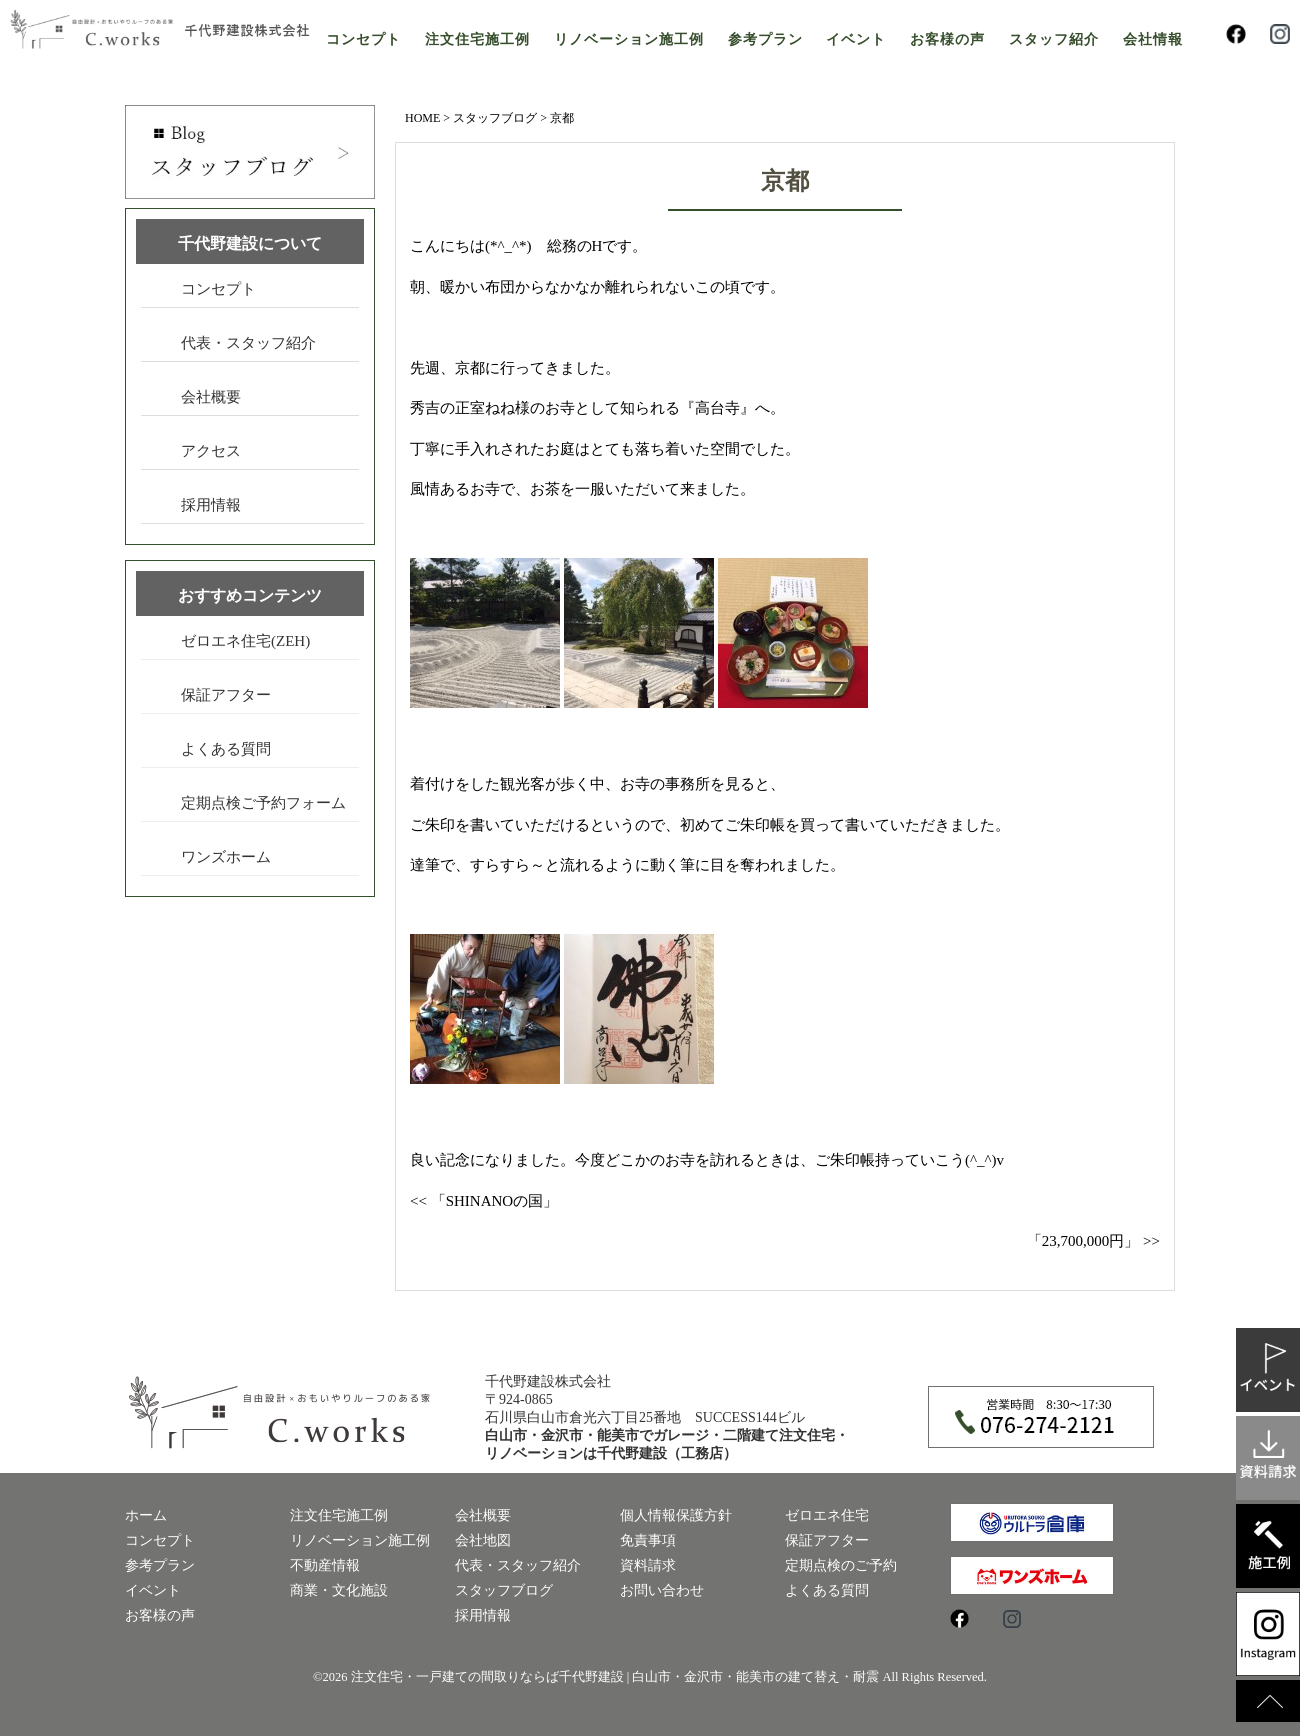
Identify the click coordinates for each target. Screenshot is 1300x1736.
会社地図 (483, 1540)
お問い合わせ (662, 1590)
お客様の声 (947, 39)
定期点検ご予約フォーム (263, 803)
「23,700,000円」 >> (1093, 1241)
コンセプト (363, 39)
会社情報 (1153, 39)
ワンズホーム (226, 857)
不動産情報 (325, 1565)
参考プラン (765, 39)
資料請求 (648, 1565)
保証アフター (226, 695)
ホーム (146, 1515)
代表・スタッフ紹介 (248, 343)
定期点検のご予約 (841, 1565)
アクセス (211, 451)
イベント (856, 39)
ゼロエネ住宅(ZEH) (245, 641)
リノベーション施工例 (629, 39)
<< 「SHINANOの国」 (484, 1201)
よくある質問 (226, 749)
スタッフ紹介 (1054, 39)
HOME (422, 118)
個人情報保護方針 (676, 1515)
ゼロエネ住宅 (827, 1515)
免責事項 (648, 1540)
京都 (785, 181)
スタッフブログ (495, 118)
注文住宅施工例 (477, 39)
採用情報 (211, 505)
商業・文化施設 (339, 1590)
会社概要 (211, 397)
